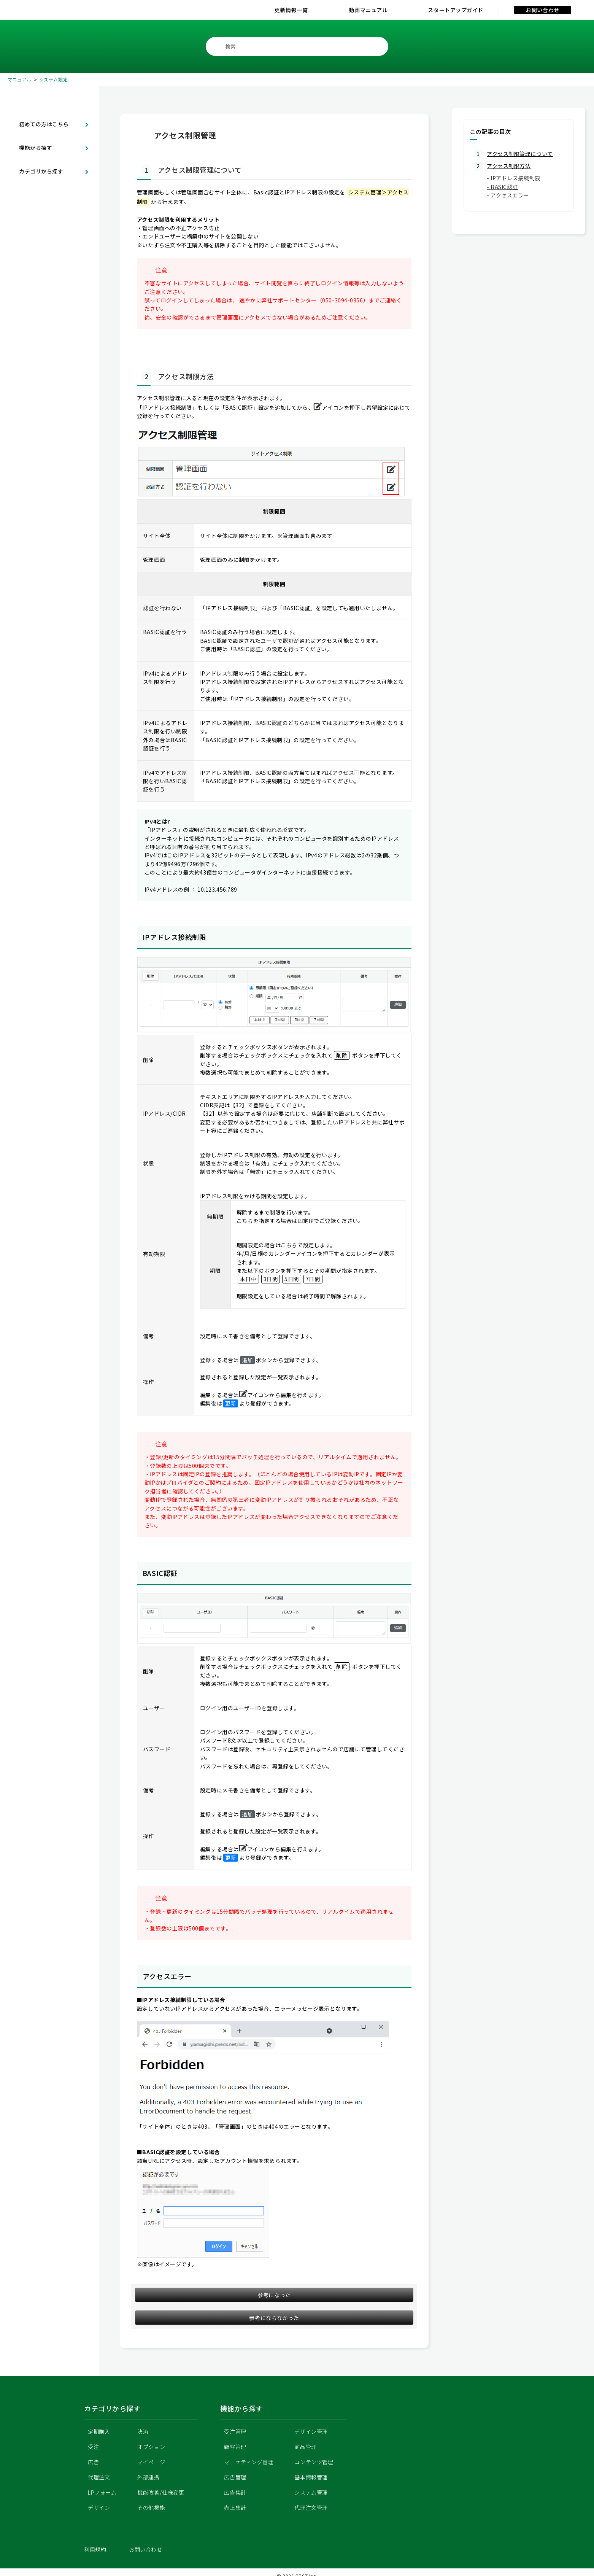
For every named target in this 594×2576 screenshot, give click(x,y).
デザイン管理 (310, 2431)
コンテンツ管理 (313, 2462)
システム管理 (310, 2492)
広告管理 (235, 2477)
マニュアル (20, 79)
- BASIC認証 (502, 187)
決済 (142, 2431)
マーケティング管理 (248, 2462)
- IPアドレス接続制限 (513, 178)
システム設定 (53, 79)
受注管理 (235, 2431)
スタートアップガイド (455, 10)
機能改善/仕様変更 (160, 2492)
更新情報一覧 (291, 10)
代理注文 (99, 2477)
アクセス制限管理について (520, 153)
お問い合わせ (542, 10)
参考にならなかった (274, 2318)
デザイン (99, 2507)
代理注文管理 (310, 2507)
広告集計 (235, 2492)
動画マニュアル (368, 10)
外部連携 (148, 2477)
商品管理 (305, 2446)
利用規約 (95, 2549)
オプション (151, 2446)
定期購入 (99, 2431)
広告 (93, 2462)
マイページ (151, 2462)
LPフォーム (102, 2492)
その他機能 (151, 2507)
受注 (93, 2446)
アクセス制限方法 (508, 166)
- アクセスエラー (508, 195)
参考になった (274, 2295)
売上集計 (235, 2507)
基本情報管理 (310, 2477)
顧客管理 (235, 2446)
